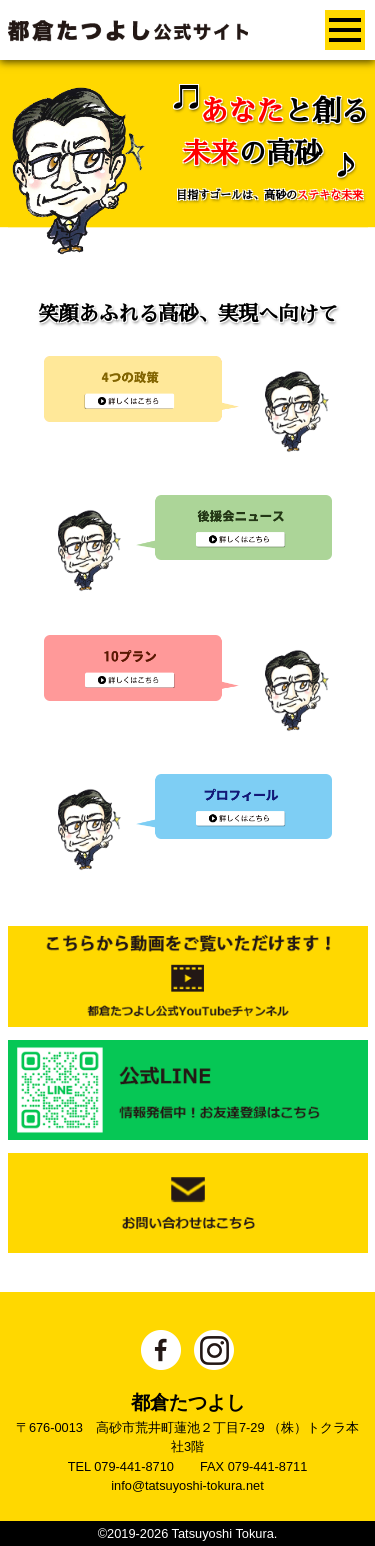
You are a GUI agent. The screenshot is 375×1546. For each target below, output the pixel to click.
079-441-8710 (134, 1466)
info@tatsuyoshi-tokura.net (187, 1485)
